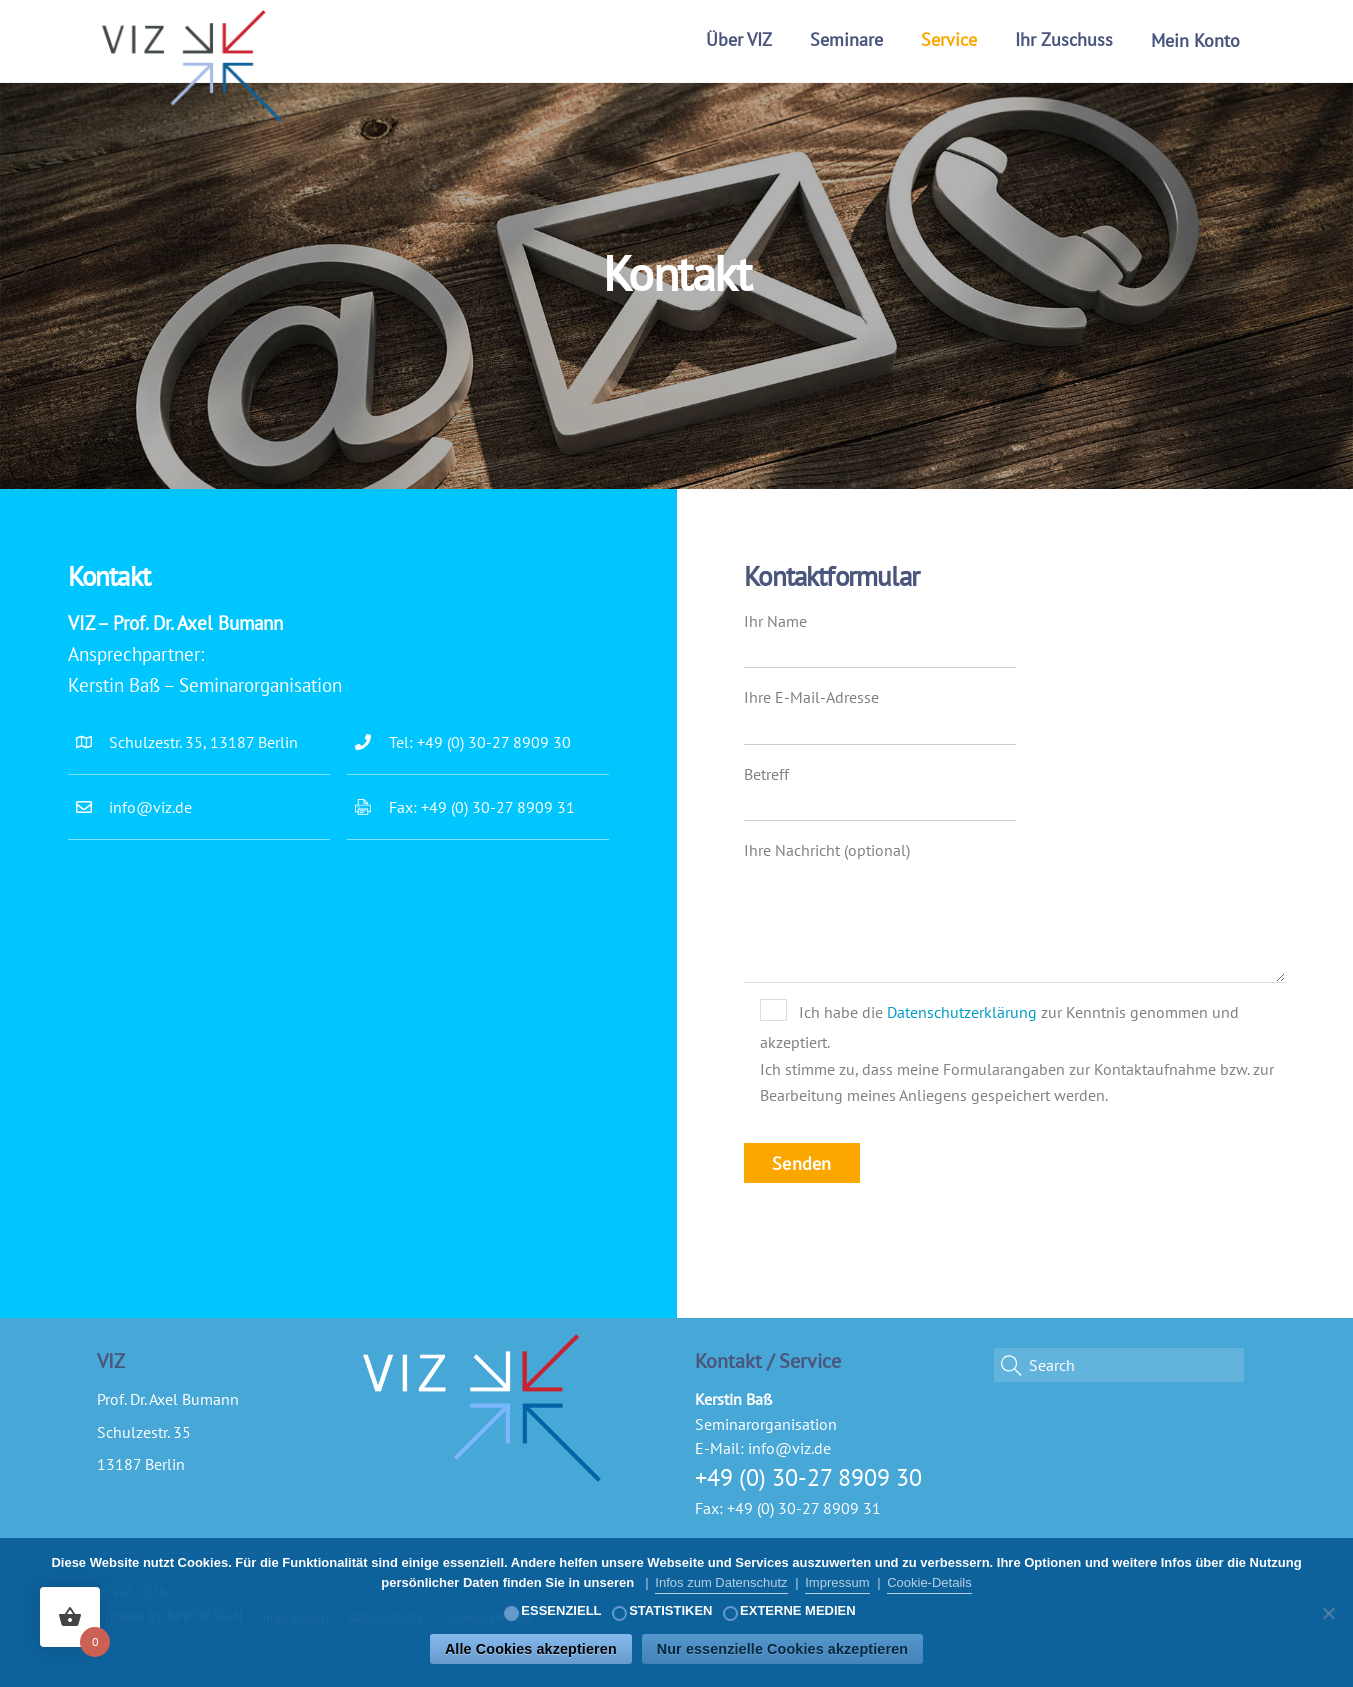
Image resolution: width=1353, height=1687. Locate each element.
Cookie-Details (929, 1582)
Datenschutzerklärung (962, 1012)
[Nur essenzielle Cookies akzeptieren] (1328, 1613)
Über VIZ (739, 39)
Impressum (837, 1582)
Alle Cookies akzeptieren (531, 1649)
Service (949, 39)
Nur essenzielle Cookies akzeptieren (782, 1649)
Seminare (846, 39)
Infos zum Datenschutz (721, 1582)
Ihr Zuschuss (1064, 39)
